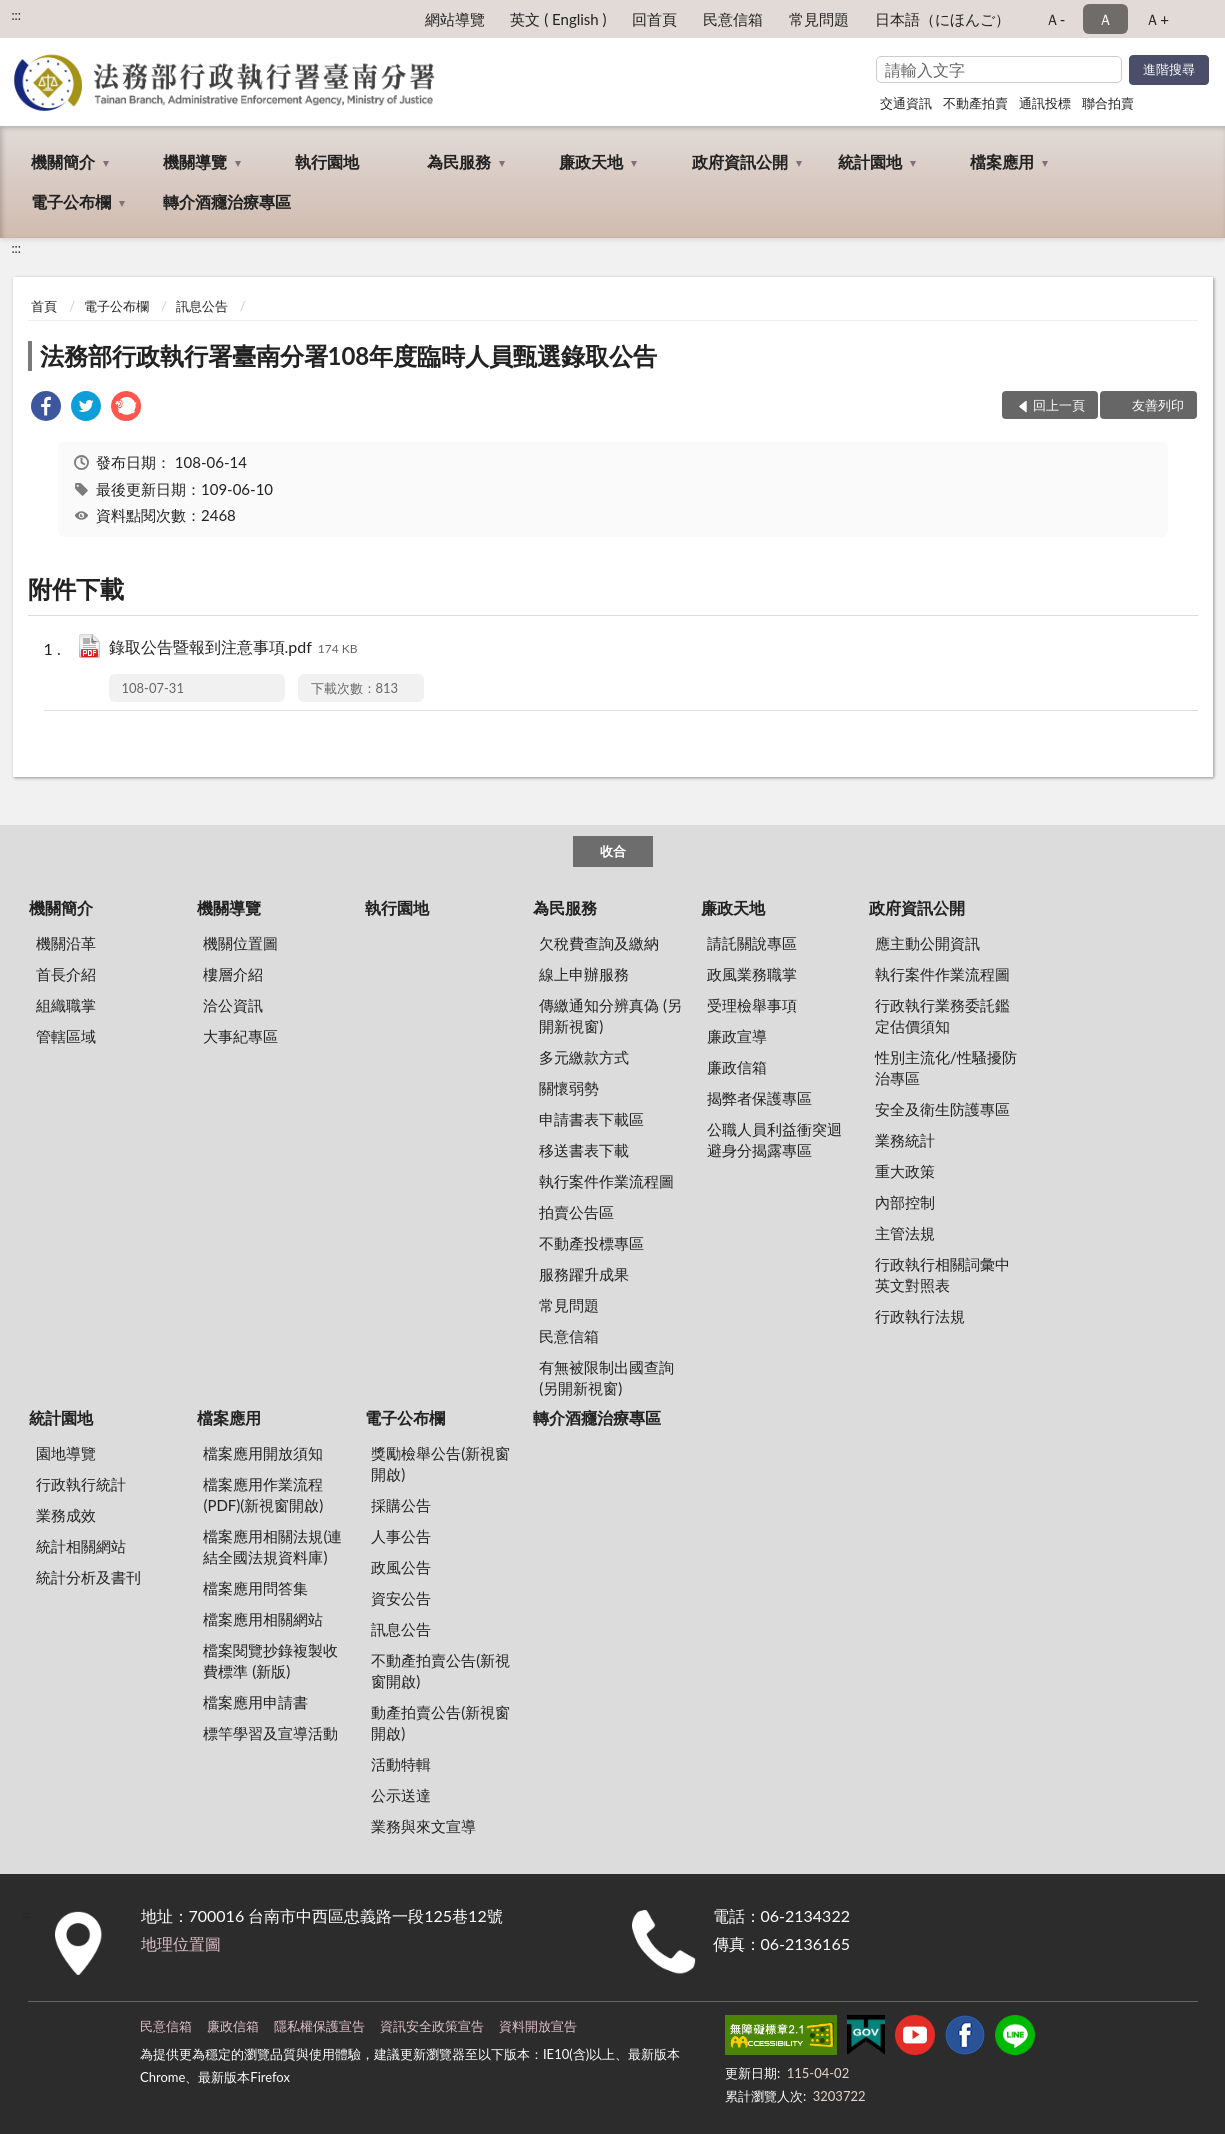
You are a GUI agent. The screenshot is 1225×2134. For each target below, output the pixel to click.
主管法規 (905, 1233)
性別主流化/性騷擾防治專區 (946, 1067)
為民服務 (459, 161)
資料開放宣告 (538, 2026)
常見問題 (819, 19)
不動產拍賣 (975, 103)
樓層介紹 (233, 974)
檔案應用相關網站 (263, 1619)
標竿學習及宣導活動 (270, 1733)
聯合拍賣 (1108, 103)
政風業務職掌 (752, 974)
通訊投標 (1045, 103)
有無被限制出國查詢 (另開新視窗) (606, 1377)
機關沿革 (66, 943)
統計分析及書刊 (88, 1577)
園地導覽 (66, 1453)
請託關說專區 (752, 943)
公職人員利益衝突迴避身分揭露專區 (774, 1139)
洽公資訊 (233, 1005)
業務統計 (905, 1140)
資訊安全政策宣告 (432, 2026)
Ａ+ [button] (1157, 19)
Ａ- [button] (1055, 19)
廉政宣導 (737, 1036)
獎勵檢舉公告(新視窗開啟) (440, 1463)
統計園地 (870, 161)
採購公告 (401, 1505)
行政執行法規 (920, 1316)
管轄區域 (66, 1036)
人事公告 (401, 1536)
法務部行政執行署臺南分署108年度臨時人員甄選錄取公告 (349, 355)
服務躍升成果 (584, 1274)
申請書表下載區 (591, 1119)
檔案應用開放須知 (263, 1453)
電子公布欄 (71, 201)
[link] (46, 408)
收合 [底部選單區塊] (613, 851)
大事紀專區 (240, 1036)
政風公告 (401, 1567)
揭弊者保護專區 (759, 1098)
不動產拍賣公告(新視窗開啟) (440, 1670)
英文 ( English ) (558, 19)
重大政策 (905, 1171)
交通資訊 (906, 103)
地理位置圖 (181, 1943)
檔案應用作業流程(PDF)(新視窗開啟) (263, 1494)
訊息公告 (202, 306)
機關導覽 (195, 161)
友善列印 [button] (1158, 405)
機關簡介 (63, 161)
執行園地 (327, 161)
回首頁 (654, 19)
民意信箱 (733, 19)
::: (16, 15)
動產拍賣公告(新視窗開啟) (440, 1722)
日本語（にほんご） (942, 19)
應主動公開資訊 (927, 943)
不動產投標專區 (591, 1243)
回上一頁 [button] (1059, 405)
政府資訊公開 (740, 161)
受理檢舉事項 (752, 1005)
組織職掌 (66, 1005)
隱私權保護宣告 (319, 2026)
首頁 (44, 306)
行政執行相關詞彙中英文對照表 (942, 1274)
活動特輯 (401, 1764)
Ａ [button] (1105, 19)
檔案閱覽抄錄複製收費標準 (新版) (270, 1660)
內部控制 (905, 1202)
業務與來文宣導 (423, 1826)
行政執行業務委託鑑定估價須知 (942, 1015)
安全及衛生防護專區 (942, 1109)
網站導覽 (455, 19)
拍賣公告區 (576, 1212)
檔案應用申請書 (255, 1702)
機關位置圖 (240, 943)
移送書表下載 (584, 1150)
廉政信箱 (737, 1067)
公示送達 (401, 1795)
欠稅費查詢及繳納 (599, 943)
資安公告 (401, 1598)
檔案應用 (1002, 161)
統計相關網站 (81, 1546)
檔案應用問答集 (255, 1588)
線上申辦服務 (584, 974)
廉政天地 (591, 161)
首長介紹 (66, 974)
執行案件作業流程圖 (606, 1181)
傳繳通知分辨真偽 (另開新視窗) (610, 1015)
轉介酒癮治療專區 (227, 201)
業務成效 (66, 1515)
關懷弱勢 (569, 1088)
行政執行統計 (81, 1484)
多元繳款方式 (584, 1057)
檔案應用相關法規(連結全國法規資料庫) (272, 1546)
